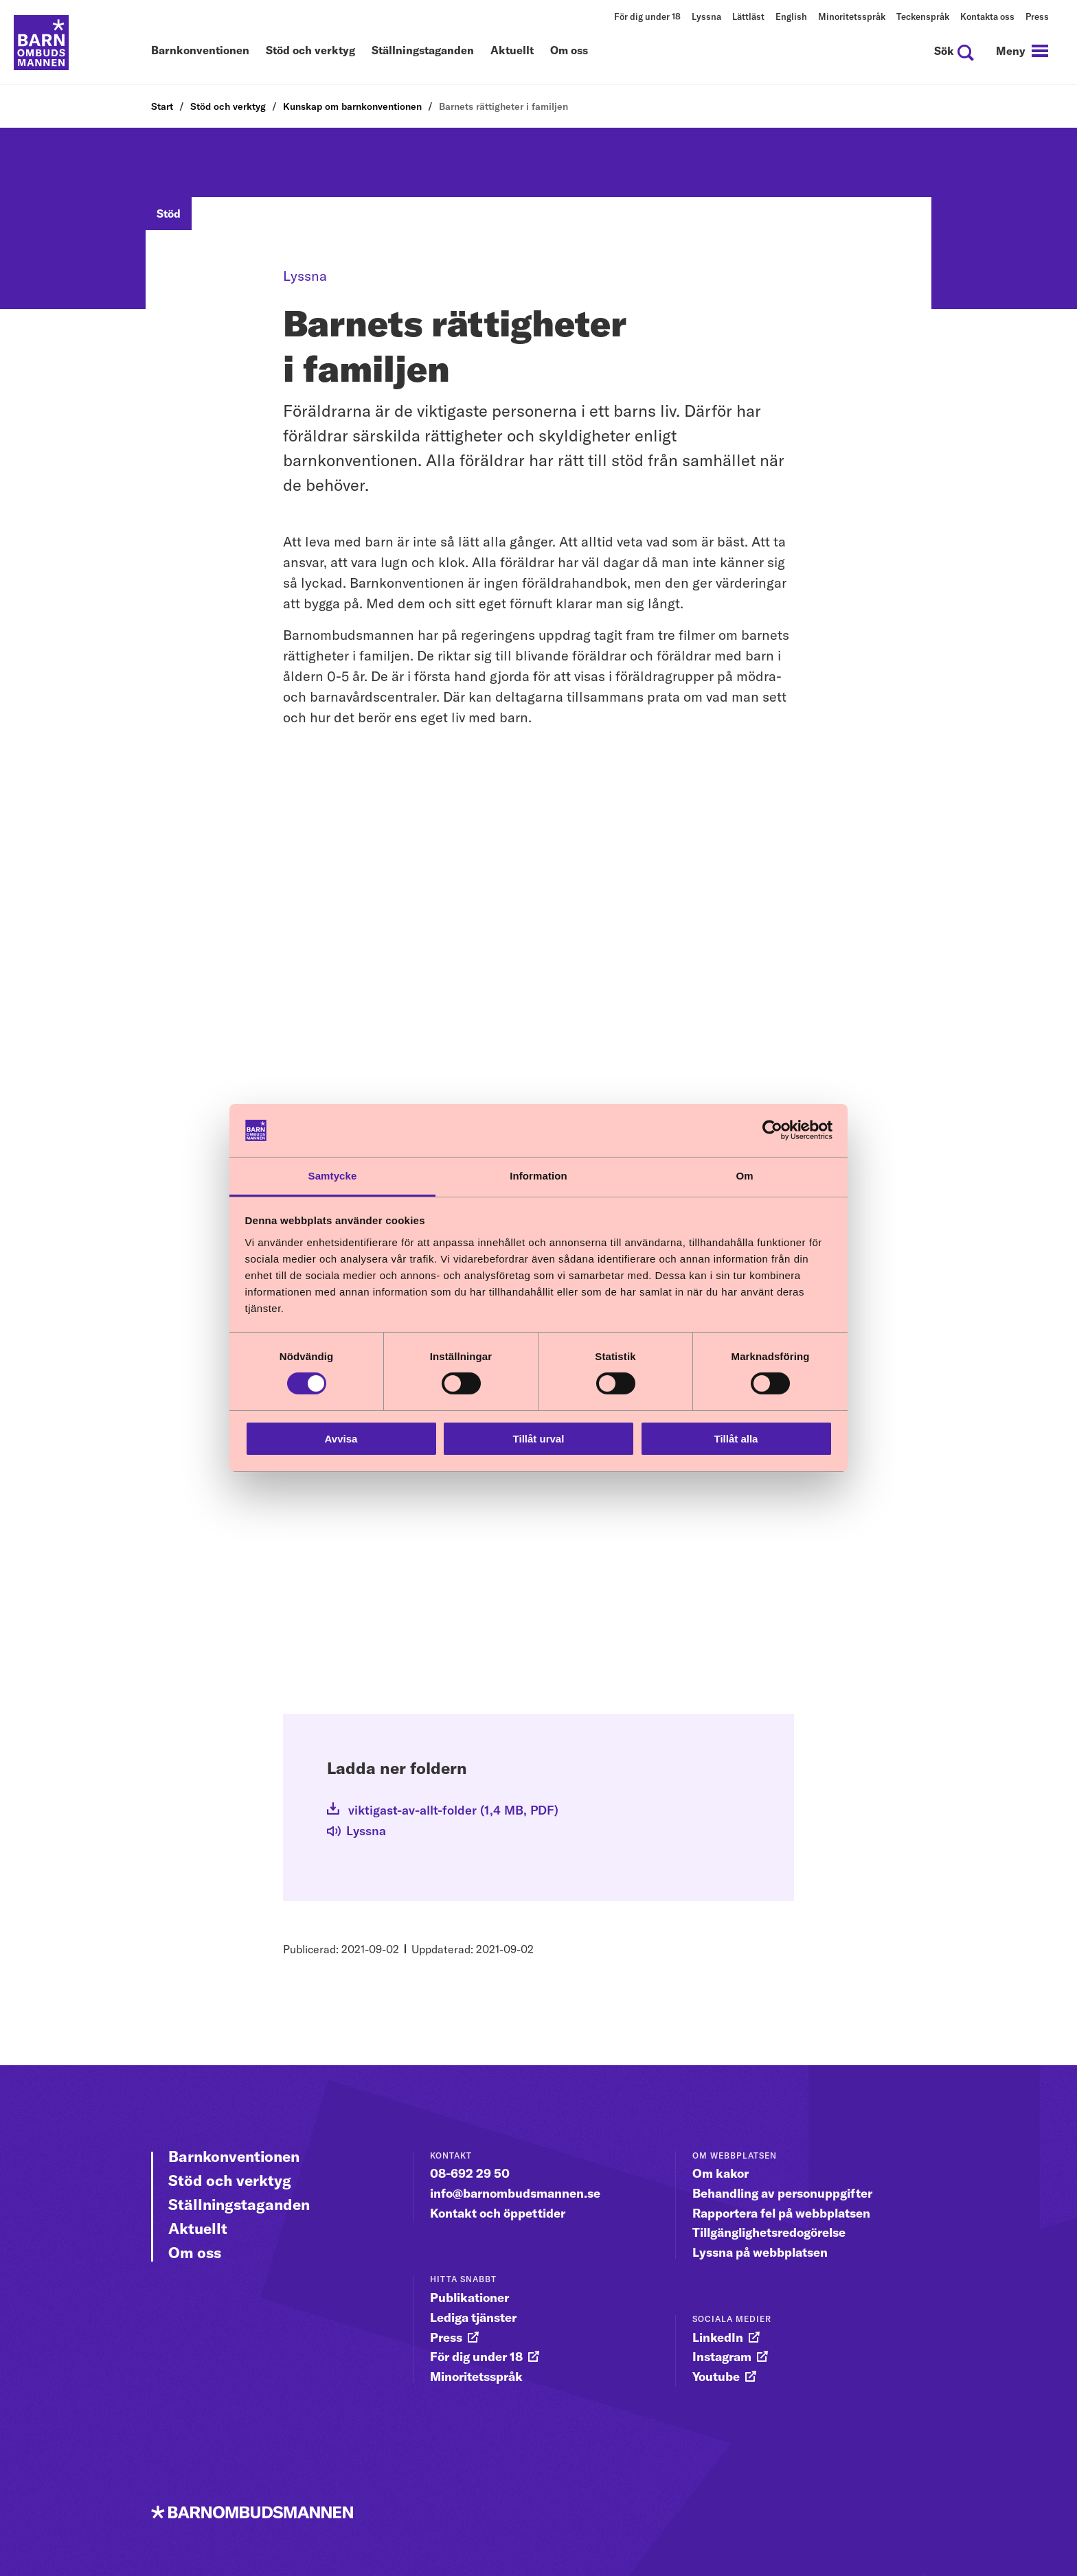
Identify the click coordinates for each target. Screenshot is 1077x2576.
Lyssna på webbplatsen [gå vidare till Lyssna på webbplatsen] (760, 2252)
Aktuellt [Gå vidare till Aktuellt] (197, 2228)
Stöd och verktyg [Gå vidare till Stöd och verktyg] (229, 2180)
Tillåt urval (539, 1439)
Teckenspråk (922, 16)
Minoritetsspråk (851, 16)
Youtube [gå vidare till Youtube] (716, 2376)
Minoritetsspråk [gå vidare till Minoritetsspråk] (476, 2376)
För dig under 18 (647, 16)
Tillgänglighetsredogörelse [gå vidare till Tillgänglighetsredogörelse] (769, 2232)
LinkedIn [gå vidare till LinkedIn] (717, 2337)
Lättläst (748, 16)
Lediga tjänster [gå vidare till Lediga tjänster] (473, 2317)
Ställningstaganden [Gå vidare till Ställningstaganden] (239, 2204)
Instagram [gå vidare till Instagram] (721, 2357)
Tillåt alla (736, 1439)
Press (1037, 16)
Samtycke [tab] (332, 1176)
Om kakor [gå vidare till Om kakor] (720, 2173)
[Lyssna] (366, 1833)
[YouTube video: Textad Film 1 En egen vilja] (538, 902)
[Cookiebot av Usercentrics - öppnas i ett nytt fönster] (772, 1130)
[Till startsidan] (41, 42)
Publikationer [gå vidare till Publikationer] (469, 2297)
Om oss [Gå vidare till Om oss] (194, 2252)
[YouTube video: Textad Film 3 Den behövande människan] (538, 1548)
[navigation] (1022, 51)
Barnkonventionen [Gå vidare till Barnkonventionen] (233, 2156)
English (791, 16)
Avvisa (341, 1439)
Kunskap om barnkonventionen (352, 106)
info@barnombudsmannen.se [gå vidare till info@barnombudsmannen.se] (515, 2193)
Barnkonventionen (200, 51)
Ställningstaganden (423, 51)
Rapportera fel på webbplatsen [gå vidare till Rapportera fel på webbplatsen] (781, 2213)
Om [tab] (744, 1176)
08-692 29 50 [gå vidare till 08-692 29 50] (470, 2173)
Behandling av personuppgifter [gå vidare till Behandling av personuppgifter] (782, 2193)
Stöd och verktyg (310, 51)
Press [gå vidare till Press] (446, 2337)
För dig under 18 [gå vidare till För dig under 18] (476, 2357)
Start (162, 106)
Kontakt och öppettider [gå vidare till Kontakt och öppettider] (497, 2213)
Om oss (569, 51)
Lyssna (706, 16)
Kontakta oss (987, 16)
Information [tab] (538, 1176)
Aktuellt (512, 51)
